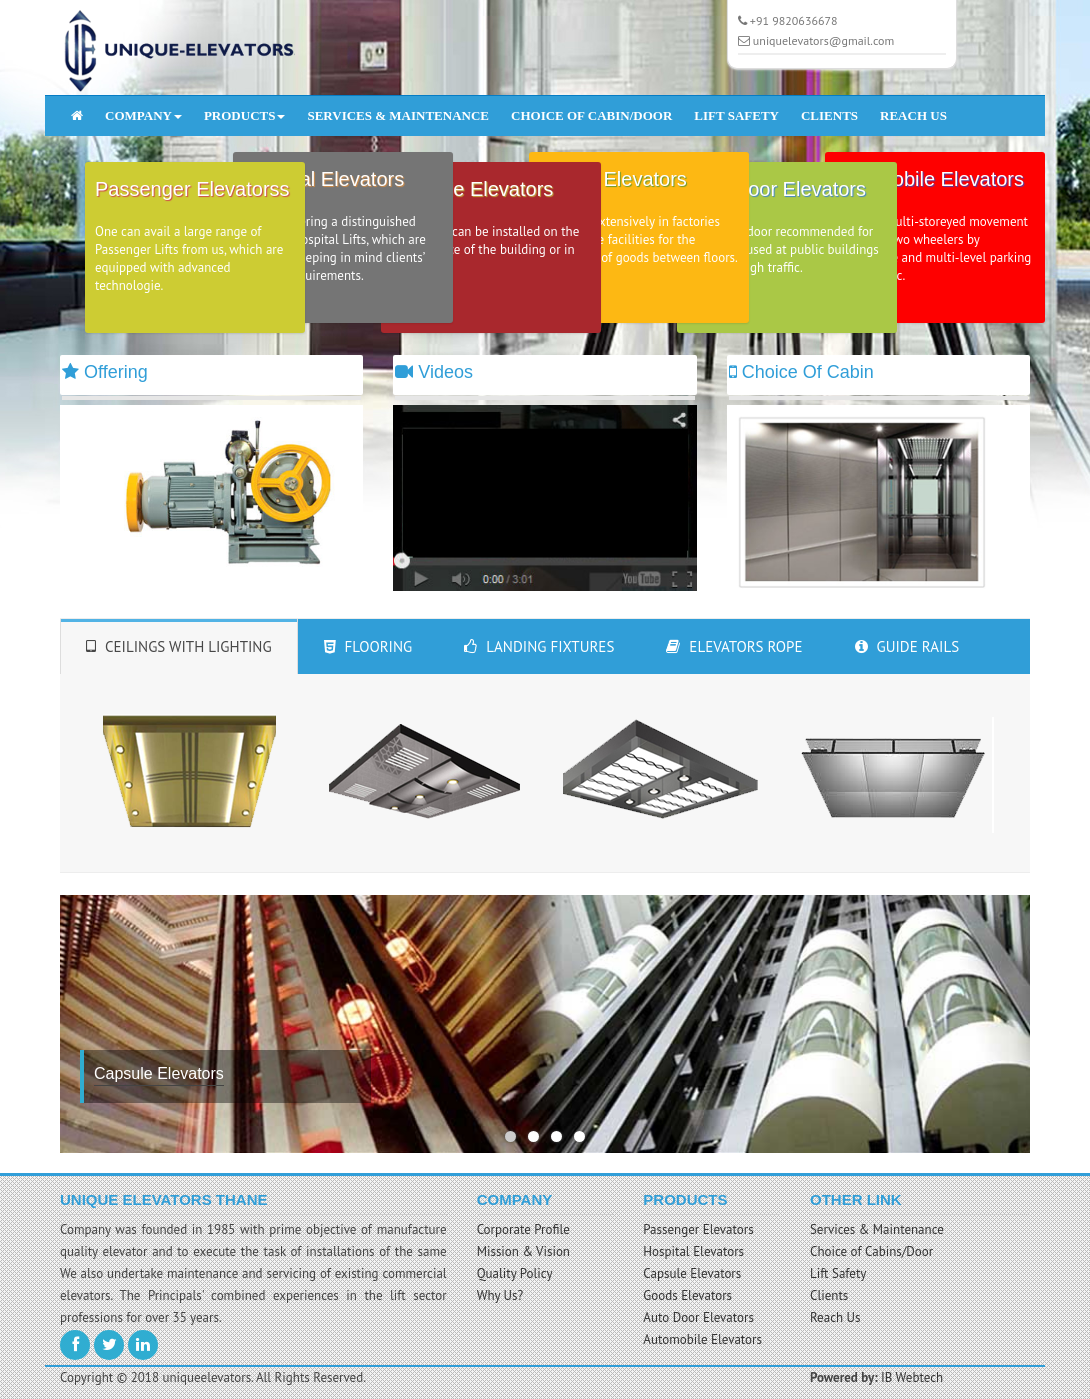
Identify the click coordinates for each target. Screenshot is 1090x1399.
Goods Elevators (687, 1295)
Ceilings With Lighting (179, 646)
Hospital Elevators (693, 1251)
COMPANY (143, 115)
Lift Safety (838, 1273)
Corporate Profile (523, 1229)
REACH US (913, 115)
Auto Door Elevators (698, 1317)
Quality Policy (515, 1273)
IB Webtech (912, 1377)
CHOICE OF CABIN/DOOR (591, 115)
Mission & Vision (523, 1251)
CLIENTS (829, 115)
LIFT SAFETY (736, 115)
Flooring (368, 646)
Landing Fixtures (539, 646)
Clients (829, 1295)
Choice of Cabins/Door (871, 1251)
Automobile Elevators (702, 1339)
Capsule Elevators (692, 1273)
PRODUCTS (245, 115)
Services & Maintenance (877, 1229)
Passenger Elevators (698, 1229)
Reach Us (835, 1317)
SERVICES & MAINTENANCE (398, 115)
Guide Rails (907, 646)
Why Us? (500, 1295)
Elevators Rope (734, 646)
